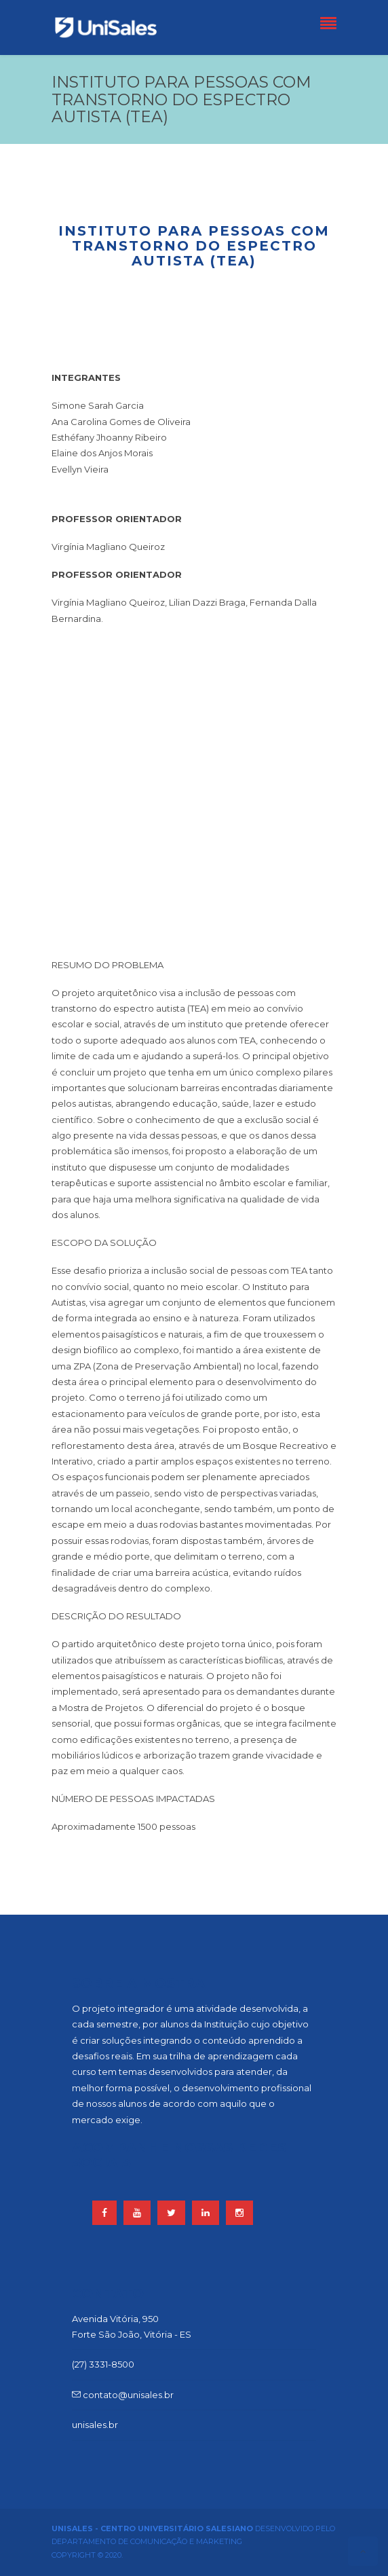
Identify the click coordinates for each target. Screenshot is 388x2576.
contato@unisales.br (123, 2394)
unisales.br (95, 2424)
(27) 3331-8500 (103, 2364)
